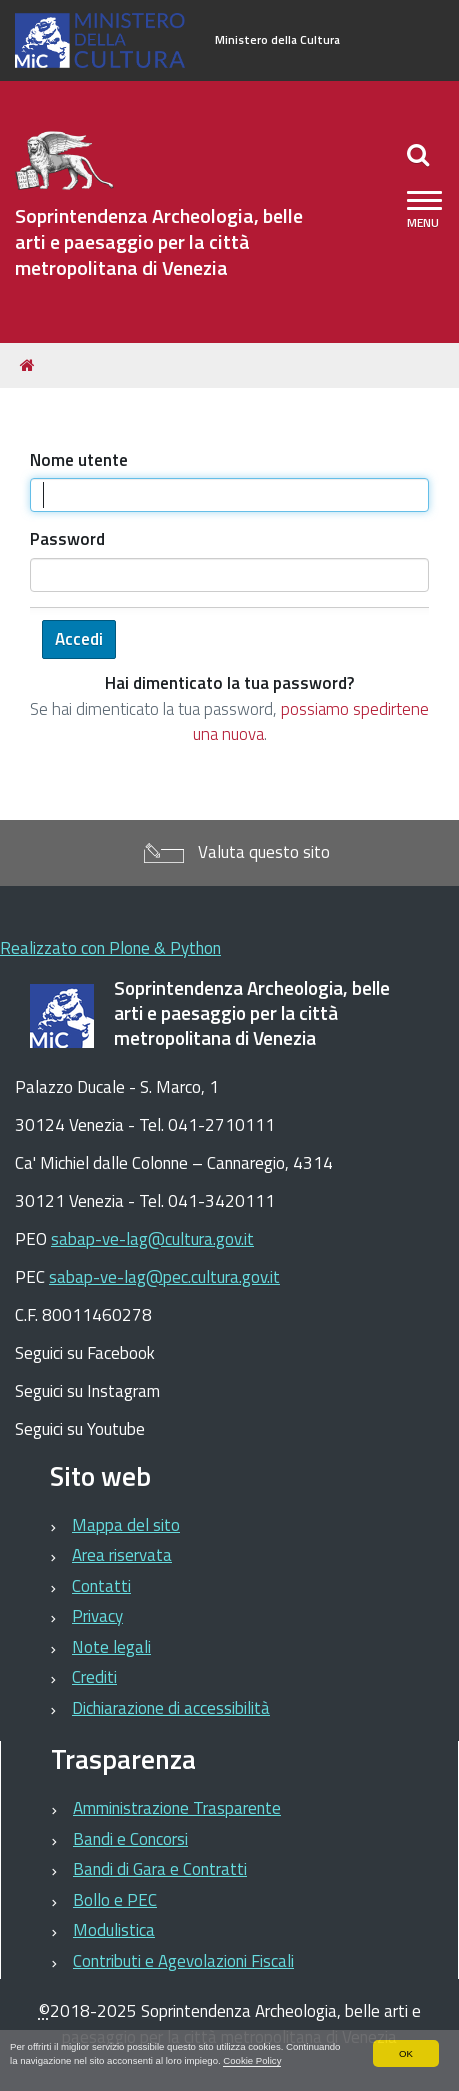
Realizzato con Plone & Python (110, 948)
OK (406, 2053)
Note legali (111, 1647)
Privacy (97, 1616)
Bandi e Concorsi (130, 1839)
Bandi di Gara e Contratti (160, 1869)
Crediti (94, 1677)
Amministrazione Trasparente (177, 1808)
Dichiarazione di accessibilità (171, 1708)
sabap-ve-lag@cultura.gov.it (152, 1239)
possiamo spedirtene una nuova (311, 722)
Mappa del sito (126, 1525)
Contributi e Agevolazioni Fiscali (183, 1961)
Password (67, 539)
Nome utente (79, 460)
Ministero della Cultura (277, 40)
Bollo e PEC (115, 1900)
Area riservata (122, 1555)
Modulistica (114, 1930)
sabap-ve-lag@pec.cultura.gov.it (164, 1277)
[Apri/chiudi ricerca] (420, 154)
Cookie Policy (252, 2060)
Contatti (101, 1586)
